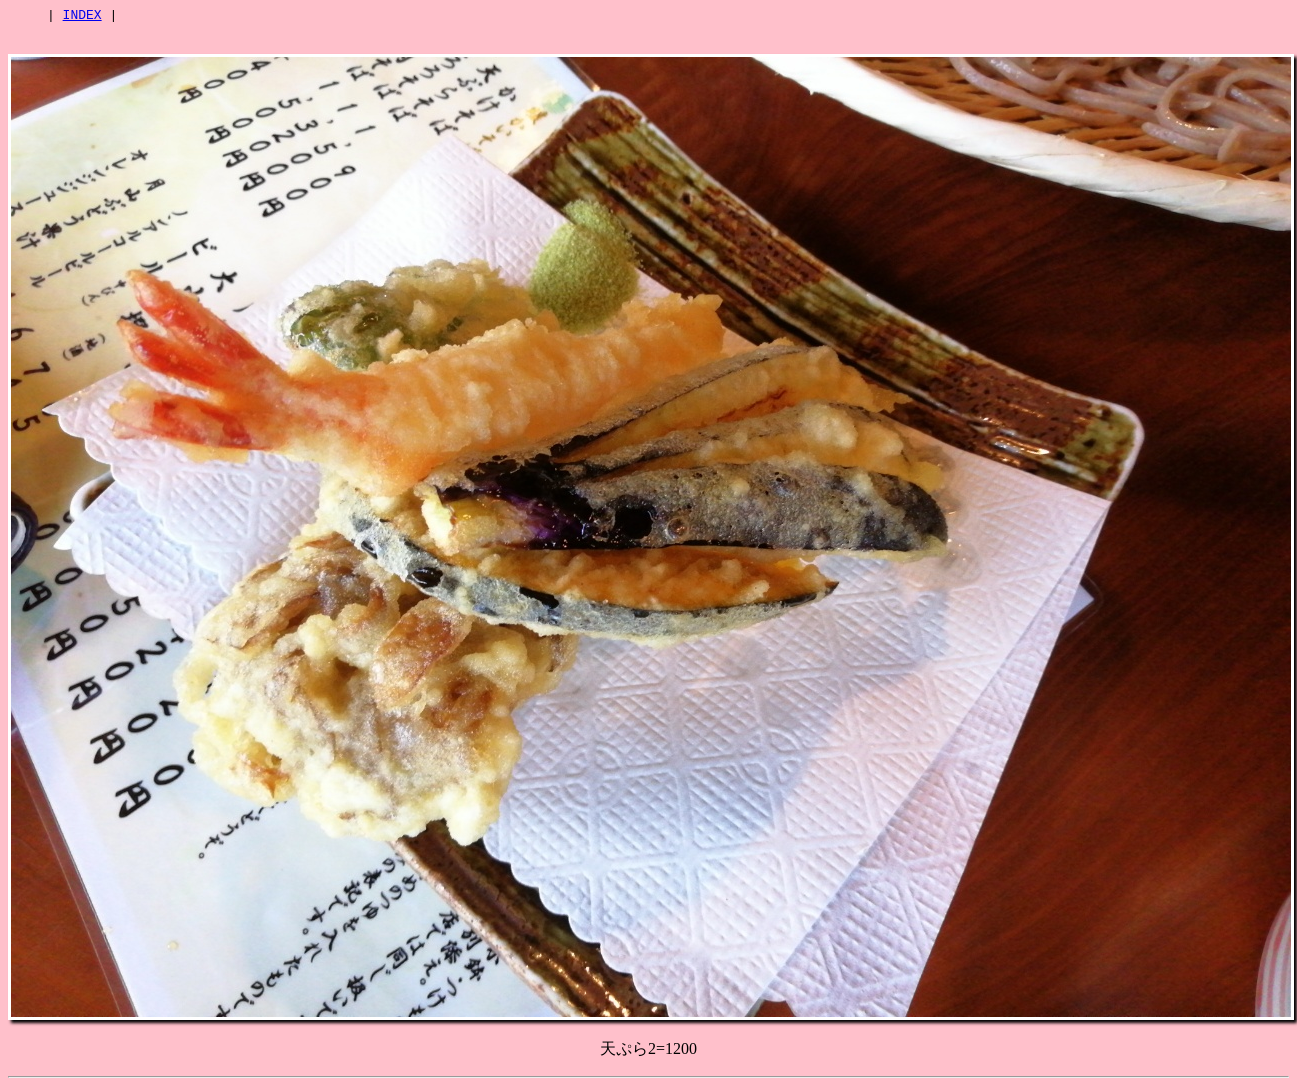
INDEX (82, 17)
